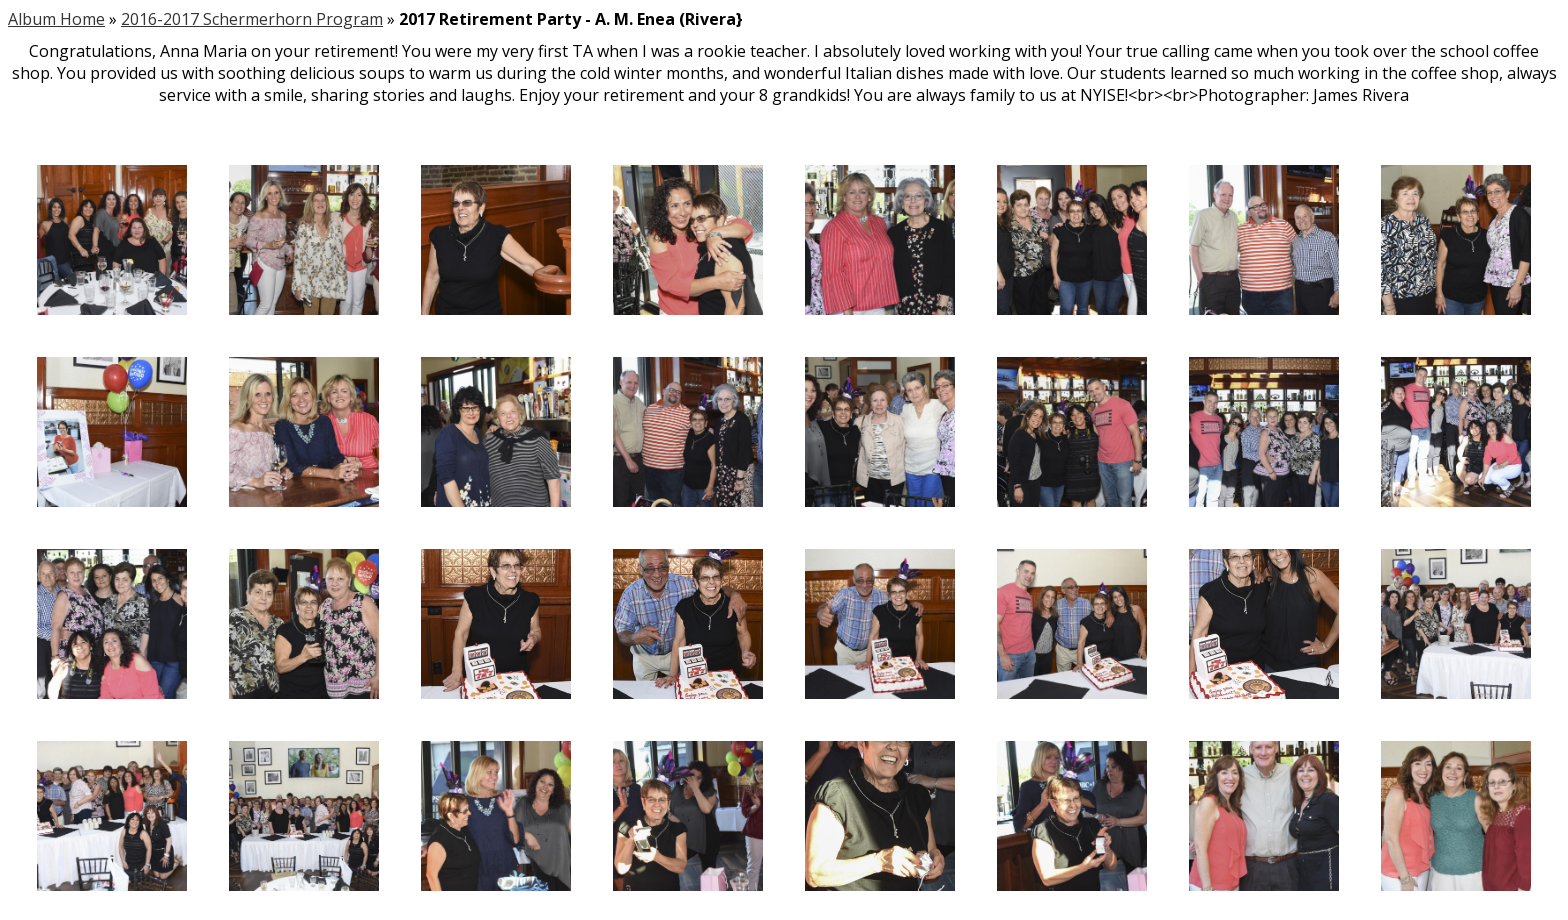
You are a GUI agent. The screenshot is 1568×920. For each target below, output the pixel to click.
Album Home (56, 19)
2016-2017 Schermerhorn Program (252, 19)
